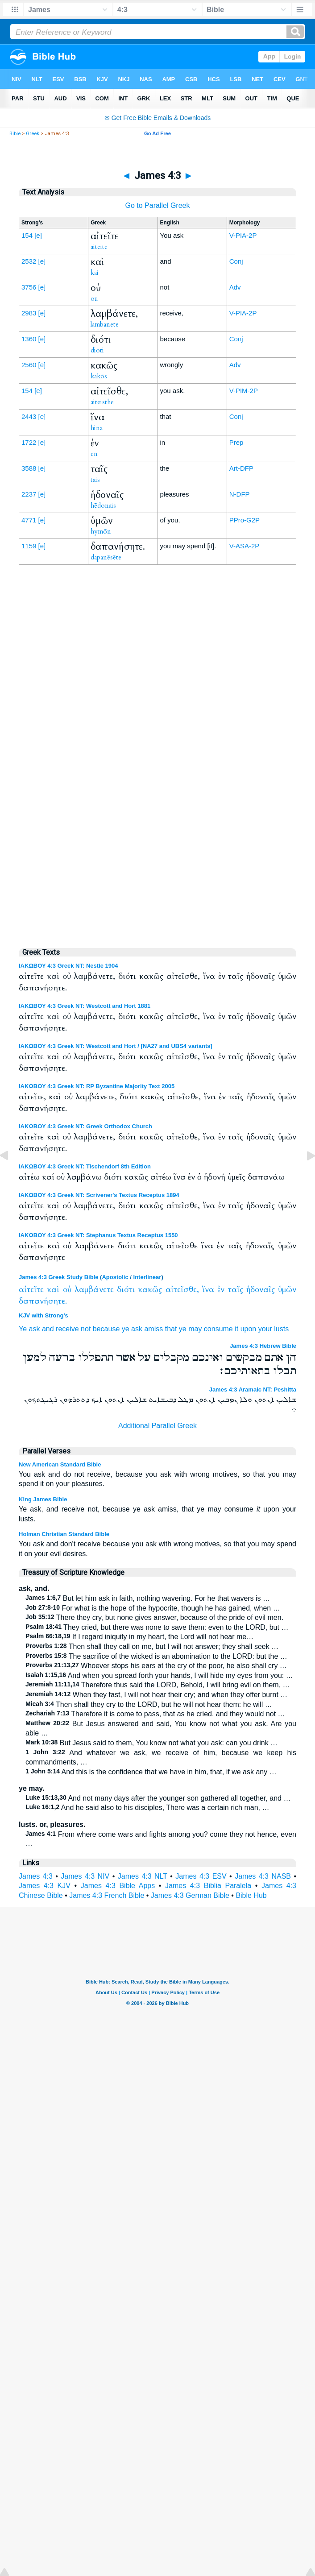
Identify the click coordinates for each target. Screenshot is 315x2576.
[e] (38, 235)
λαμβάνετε (94, 1289)
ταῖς (235, 1289)
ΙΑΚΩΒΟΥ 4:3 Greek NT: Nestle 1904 (68, 965)
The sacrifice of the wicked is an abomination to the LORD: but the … (156, 1656)
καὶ (53, 1289)
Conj (236, 261)
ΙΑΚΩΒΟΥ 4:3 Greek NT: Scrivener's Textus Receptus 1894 (99, 1195)
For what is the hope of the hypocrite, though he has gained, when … (152, 1608)
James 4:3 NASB (263, 1876)
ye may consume (206, 1329)
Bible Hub (251, 1895)
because (106, 1329)
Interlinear (147, 1277)
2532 (28, 261)
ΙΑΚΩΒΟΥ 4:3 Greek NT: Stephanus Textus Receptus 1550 (98, 1235)
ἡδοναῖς (260, 1289)
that (171, 1329)
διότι (126, 1289)
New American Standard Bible (60, 1464)
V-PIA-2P (243, 235)
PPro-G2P (244, 520)
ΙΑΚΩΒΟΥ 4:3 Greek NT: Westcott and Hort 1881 (84, 1005)
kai (95, 272)
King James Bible (43, 1499)
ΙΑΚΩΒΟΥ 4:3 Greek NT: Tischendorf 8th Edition (85, 1166)
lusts (281, 1329)
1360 (28, 339)
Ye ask (29, 1329)
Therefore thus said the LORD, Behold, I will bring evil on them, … (157, 1685)
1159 (28, 546)
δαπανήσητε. (43, 1301)
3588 (28, 468)
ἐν (220, 1289)
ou (94, 298)
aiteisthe (102, 402)
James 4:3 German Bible (190, 1895)
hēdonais (103, 505)
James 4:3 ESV (200, 1876)
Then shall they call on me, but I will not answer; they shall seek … (151, 1646)
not (86, 1329)
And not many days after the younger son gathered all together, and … (157, 1798)
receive (67, 1329)
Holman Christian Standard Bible (64, 1534)
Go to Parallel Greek (157, 205)
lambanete (105, 324)
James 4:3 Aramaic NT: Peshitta (252, 1389)
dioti (97, 350)
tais (95, 479)
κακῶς (150, 1289)
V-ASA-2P (244, 546)
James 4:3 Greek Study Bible (58, 1277)
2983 (28, 313)
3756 (28, 287)
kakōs (99, 376)
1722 (28, 442)
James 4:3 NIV (85, 1876)
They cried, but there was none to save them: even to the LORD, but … (156, 1627)
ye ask (132, 1329)
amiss (153, 1329)
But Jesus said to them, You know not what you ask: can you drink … (151, 1743)
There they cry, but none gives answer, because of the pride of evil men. (154, 1617)
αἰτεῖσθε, (182, 1289)
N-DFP (239, 494)
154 (27, 235)
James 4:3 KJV (44, 1885)
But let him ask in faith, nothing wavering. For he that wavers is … (147, 1598)
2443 (28, 416)
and (48, 1329)
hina (97, 427)
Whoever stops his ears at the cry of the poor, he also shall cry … (156, 1665)
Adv (235, 287)
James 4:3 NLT (142, 1876)
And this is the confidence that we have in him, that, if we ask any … (151, 1772)
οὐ (67, 1289)
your (265, 1329)
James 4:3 (36, 1876)
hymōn (101, 531)
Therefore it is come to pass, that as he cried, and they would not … (155, 1714)
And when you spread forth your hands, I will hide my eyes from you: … (159, 1675)
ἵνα (208, 1289)
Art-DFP (241, 468)
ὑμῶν (287, 1289)
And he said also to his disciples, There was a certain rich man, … (147, 1807)
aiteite (99, 246)
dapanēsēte (106, 557)
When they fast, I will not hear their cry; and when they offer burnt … (156, 1694)
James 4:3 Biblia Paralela (208, 1885)
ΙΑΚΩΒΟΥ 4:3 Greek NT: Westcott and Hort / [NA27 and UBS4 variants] (115, 1046)
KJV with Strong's (43, 1315)
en (94, 453)
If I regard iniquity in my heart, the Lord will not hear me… (139, 1636)
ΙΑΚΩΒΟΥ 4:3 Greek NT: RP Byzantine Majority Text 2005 (96, 1086)
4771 (28, 520)
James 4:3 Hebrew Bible (263, 1345)
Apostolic (115, 1277)
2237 (28, 494)
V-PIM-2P (243, 390)
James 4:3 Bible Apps (118, 1885)
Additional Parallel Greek (157, 1425)
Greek (32, 134)
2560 (28, 365)
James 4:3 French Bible (106, 1895)
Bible (15, 134)
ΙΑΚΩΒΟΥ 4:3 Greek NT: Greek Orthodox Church (85, 1126)
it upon (245, 1329)
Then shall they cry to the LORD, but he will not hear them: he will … (148, 1704)
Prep (236, 442)
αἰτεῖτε (31, 1289)
